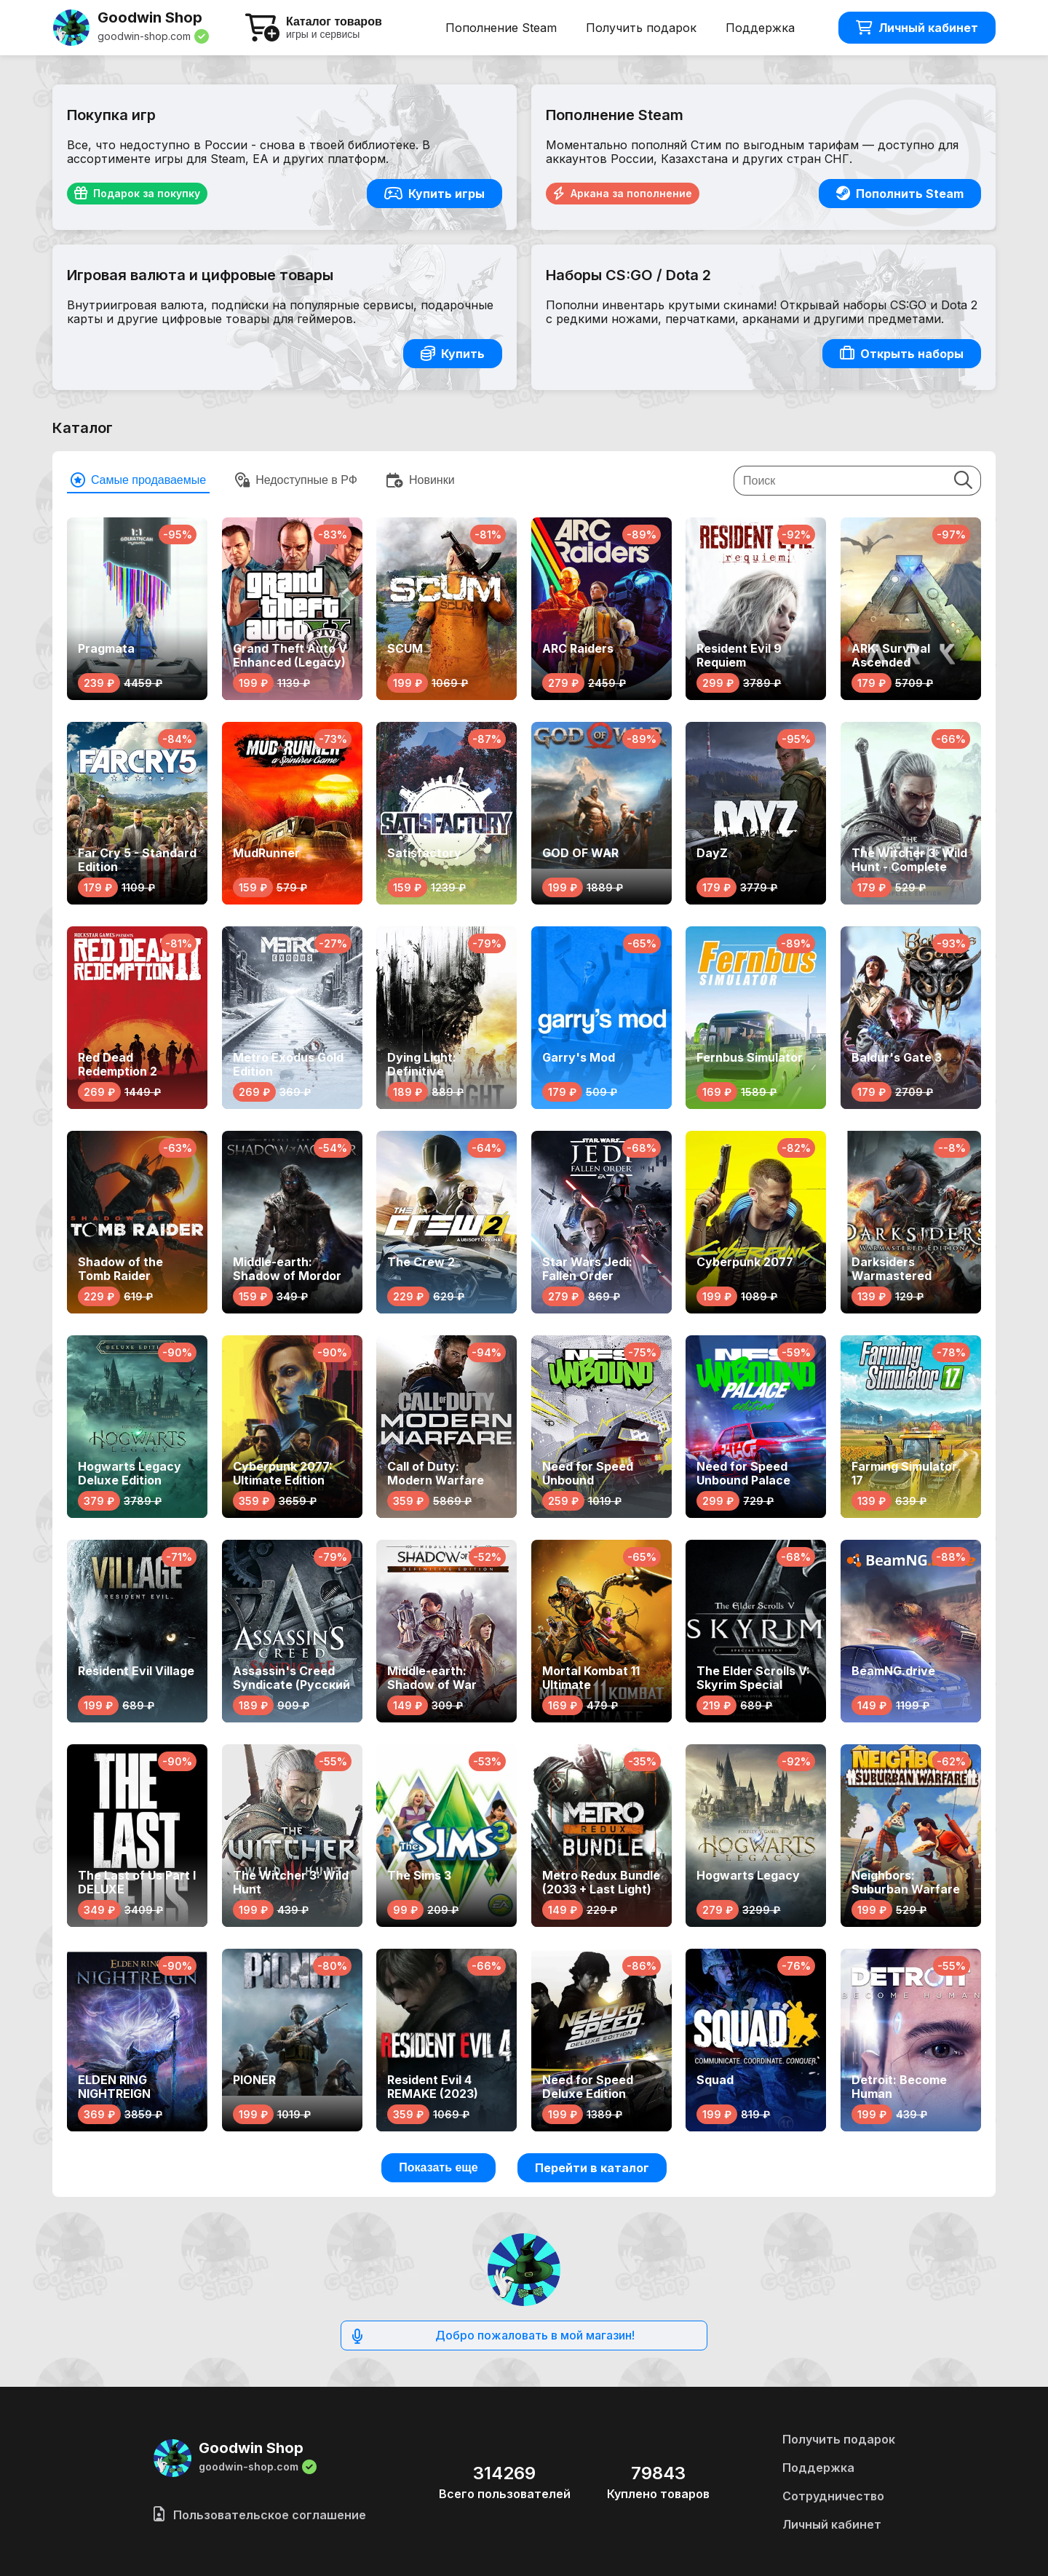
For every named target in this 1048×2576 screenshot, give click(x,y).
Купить (453, 353)
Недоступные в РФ (296, 480)
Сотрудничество (833, 2496)
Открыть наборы (902, 353)
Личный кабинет (917, 27)
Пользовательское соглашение (260, 2515)
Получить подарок (641, 27)
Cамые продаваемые (138, 480)
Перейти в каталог (592, 2167)
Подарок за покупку (137, 193)
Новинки (420, 480)
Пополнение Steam (501, 27)
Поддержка (760, 27)
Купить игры (434, 193)
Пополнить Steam (900, 193)
